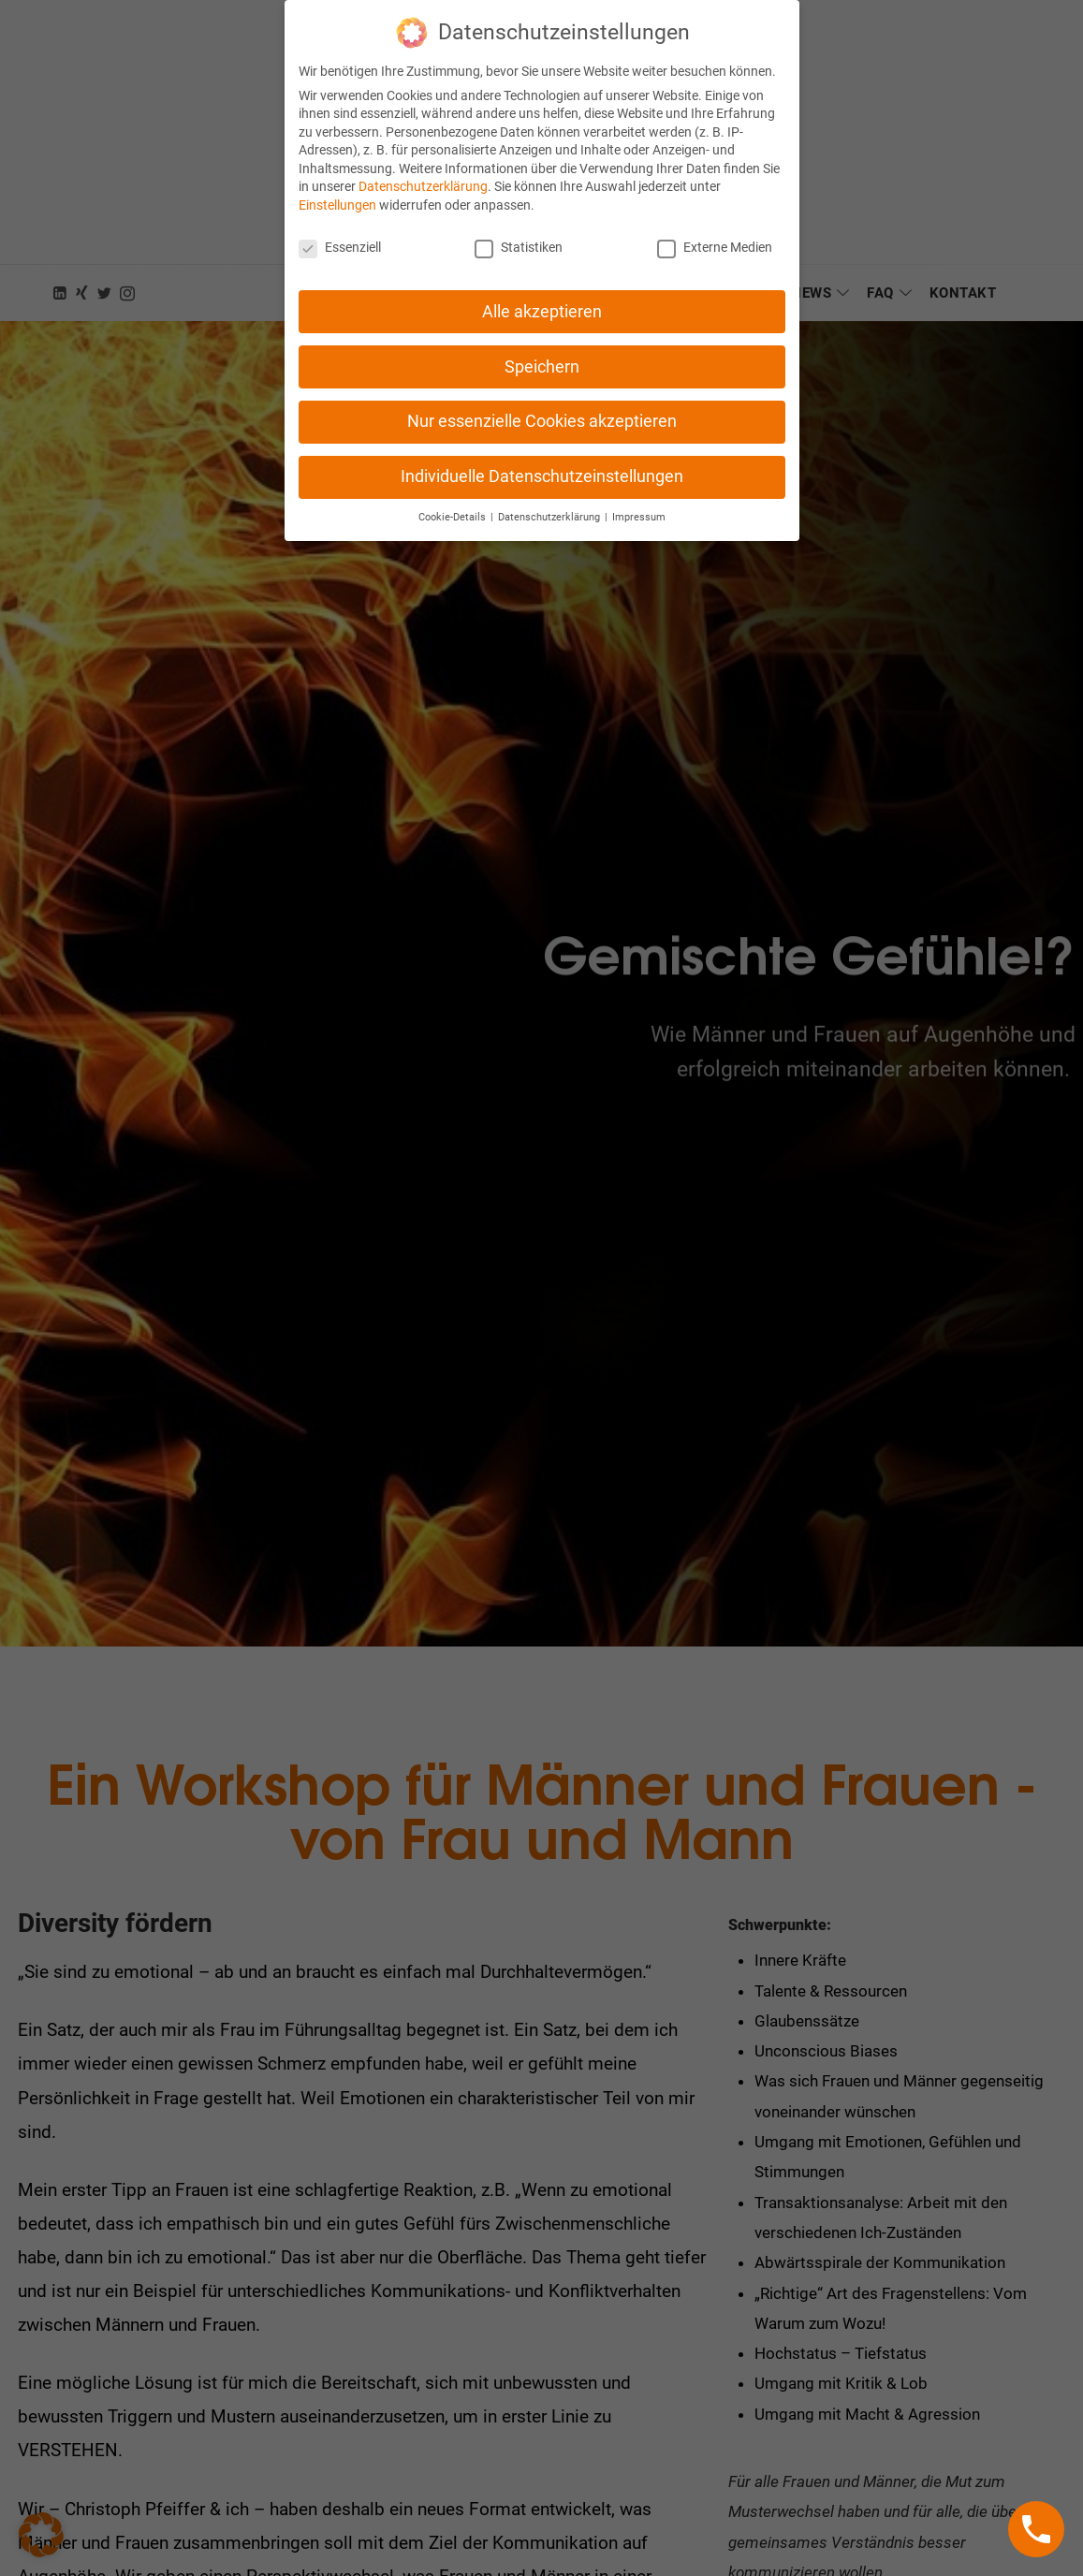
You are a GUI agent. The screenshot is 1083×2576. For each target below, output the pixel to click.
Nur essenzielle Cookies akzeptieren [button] (542, 408)
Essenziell (340, 234)
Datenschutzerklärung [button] (550, 504)
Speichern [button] (542, 353)
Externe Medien (714, 234)
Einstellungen (337, 191)
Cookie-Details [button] (453, 504)
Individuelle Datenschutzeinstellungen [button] (542, 463)
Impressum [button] (639, 504)
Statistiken (519, 234)
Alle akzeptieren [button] (542, 297)
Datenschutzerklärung (423, 173)
